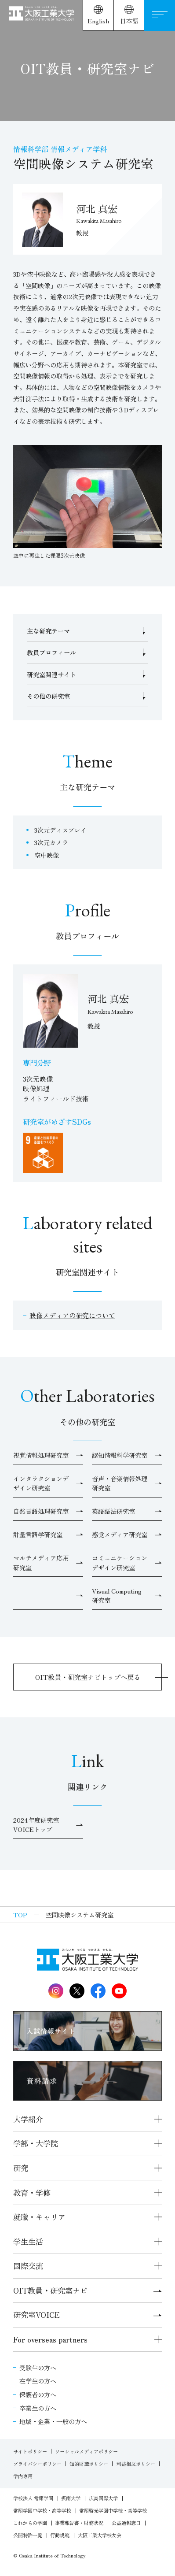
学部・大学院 (35, 2143)
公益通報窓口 (126, 2522)
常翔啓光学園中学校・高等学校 (113, 2510)
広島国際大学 (103, 2498)
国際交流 (28, 2265)
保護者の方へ (37, 2394)
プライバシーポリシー (37, 2463)
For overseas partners (50, 2339)
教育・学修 (32, 2192)
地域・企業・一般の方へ (53, 2421)
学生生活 (28, 2241)
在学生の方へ (37, 2380)
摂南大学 (70, 2498)
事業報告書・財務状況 (79, 2522)
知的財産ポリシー (88, 2463)
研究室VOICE (87, 2314)
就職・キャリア (39, 2216)
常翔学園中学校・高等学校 (42, 2510)
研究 (20, 2167)
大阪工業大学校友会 (99, 2535)
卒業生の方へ (37, 2408)
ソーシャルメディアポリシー (86, 2451)
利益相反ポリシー (136, 2463)
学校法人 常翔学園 (33, 2498)
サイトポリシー (30, 2451)
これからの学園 (30, 2522)
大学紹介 (28, 2118)
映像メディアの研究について (72, 1315)
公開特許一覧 (27, 2535)
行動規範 (59, 2535)
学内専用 (23, 2476)
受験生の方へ (37, 2367)
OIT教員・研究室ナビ (87, 2290)
